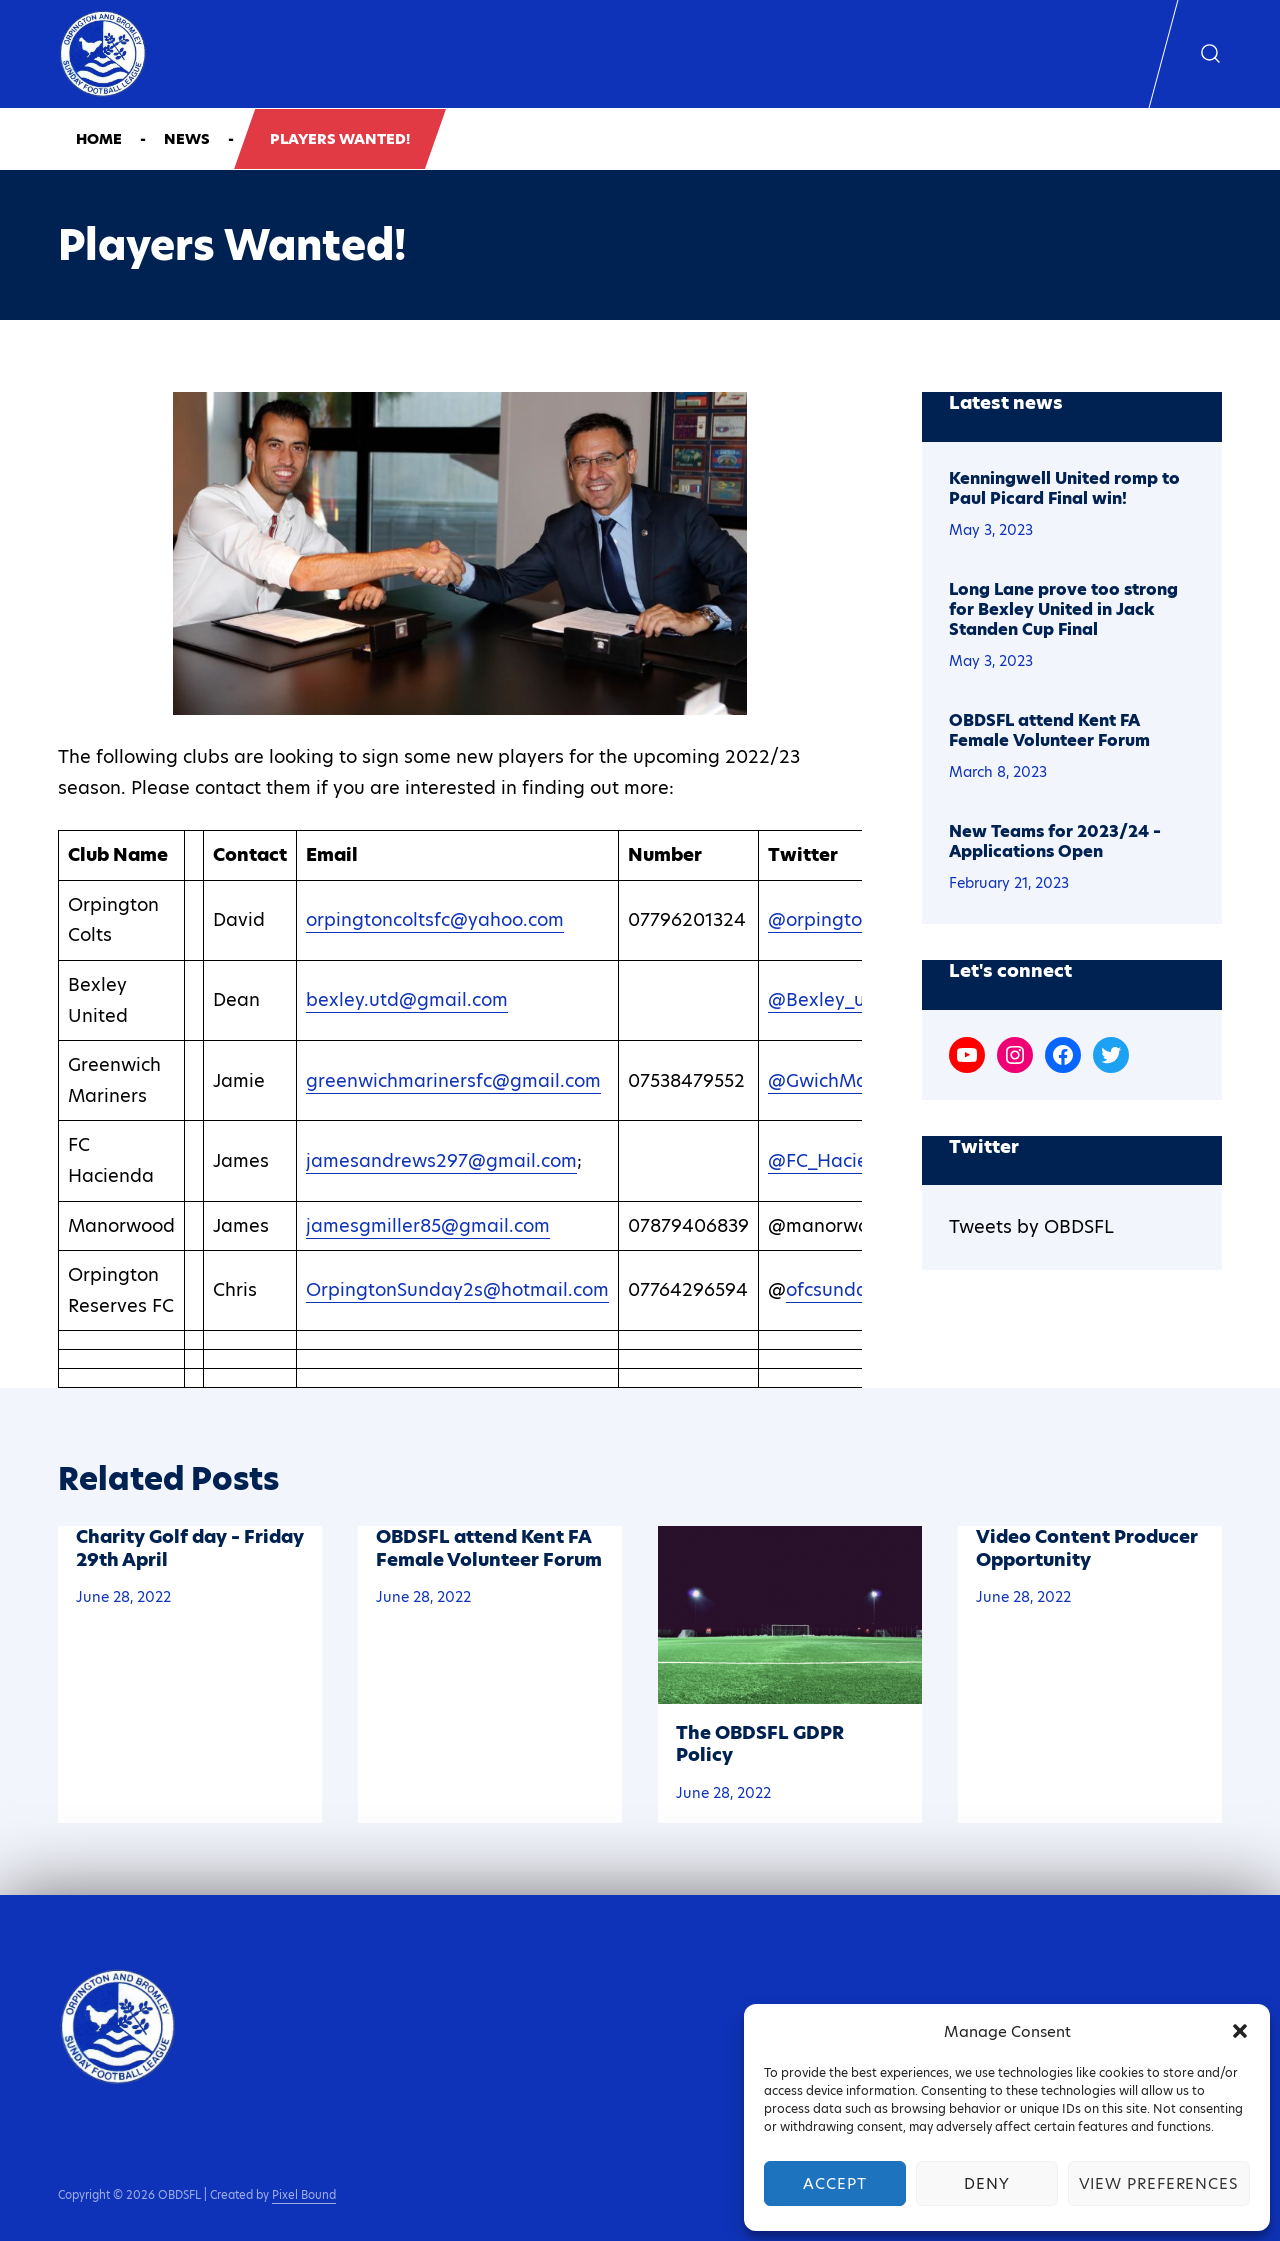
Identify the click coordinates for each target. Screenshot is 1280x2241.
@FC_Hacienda (835, 1160)
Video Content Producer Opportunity (1087, 1548)
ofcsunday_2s (846, 1289)
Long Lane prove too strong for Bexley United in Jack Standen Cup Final (1063, 610)
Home (99, 139)
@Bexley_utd (826, 999)
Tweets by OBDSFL (1031, 1226)
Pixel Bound (304, 2195)
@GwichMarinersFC (854, 1080)
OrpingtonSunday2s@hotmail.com (457, 1289)
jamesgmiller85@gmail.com (428, 1225)
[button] (1240, 2031)
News (187, 139)
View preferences (1159, 2183)
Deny (987, 2183)
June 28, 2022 (123, 1597)
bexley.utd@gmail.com (407, 999)
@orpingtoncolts (841, 919)
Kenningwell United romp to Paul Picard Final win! (1064, 489)
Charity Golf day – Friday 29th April (190, 1548)
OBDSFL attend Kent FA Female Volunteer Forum (1049, 731)
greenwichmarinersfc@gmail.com (453, 1080)
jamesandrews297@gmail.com (441, 1160)
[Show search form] (1210, 54)
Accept (834, 2183)
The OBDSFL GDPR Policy (760, 1744)
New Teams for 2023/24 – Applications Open (1055, 842)
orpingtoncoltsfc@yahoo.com (435, 919)
